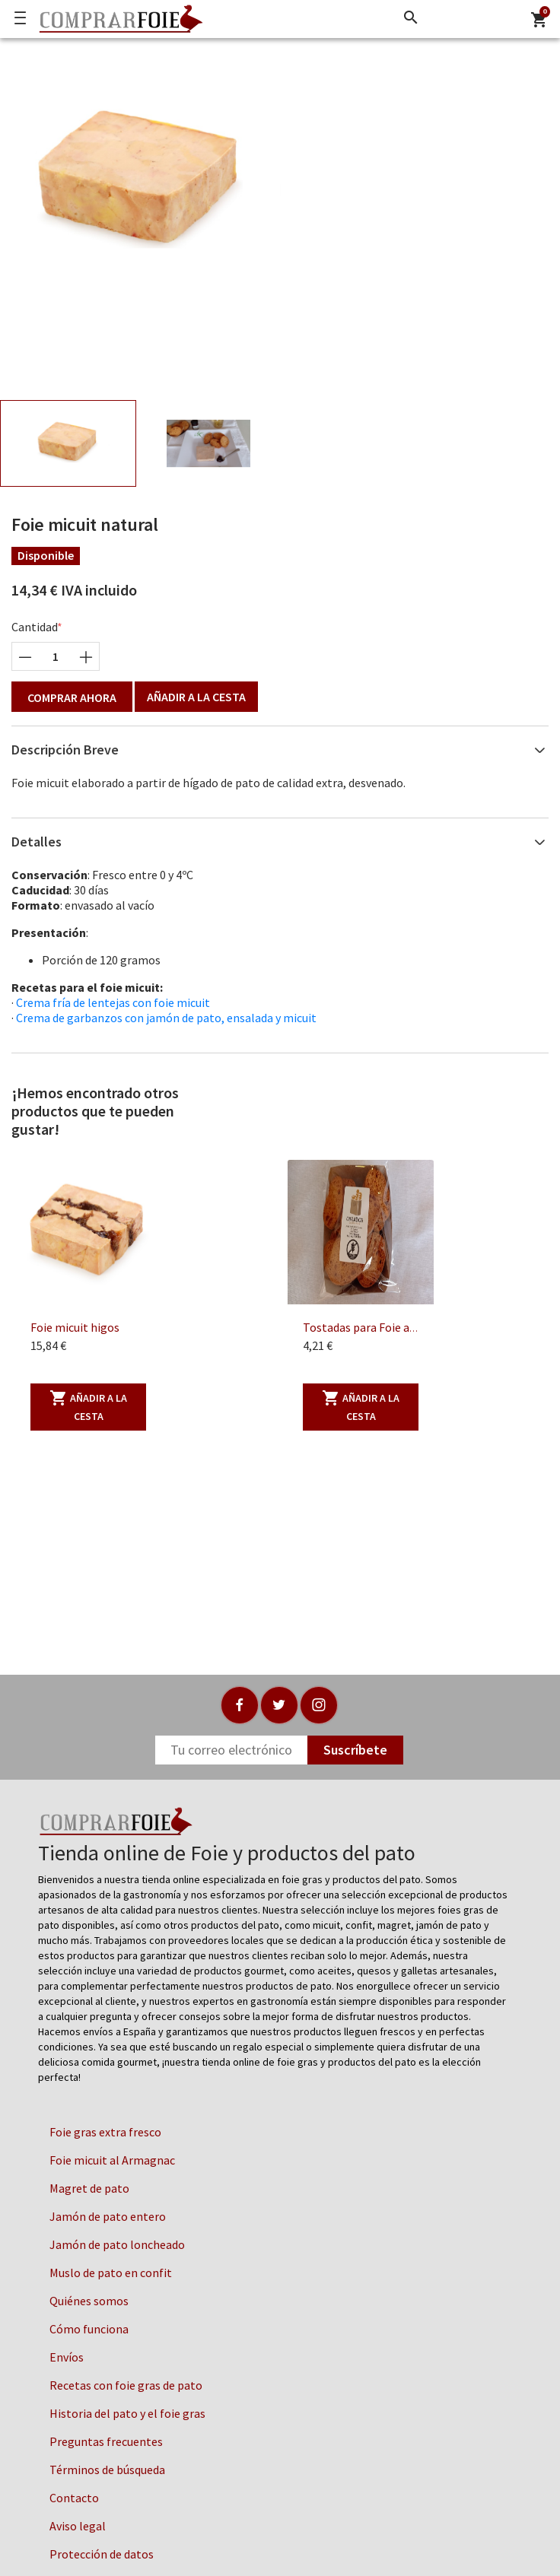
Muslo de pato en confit (110, 2272)
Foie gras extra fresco (105, 2131)
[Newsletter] (231, 1750)
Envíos (66, 2357)
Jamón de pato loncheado (117, 2244)
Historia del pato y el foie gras (127, 2413)
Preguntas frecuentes (106, 2441)
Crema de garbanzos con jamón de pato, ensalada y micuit (166, 1017)
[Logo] (117, 19)
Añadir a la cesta (196, 696)
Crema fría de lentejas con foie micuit (113, 1002)
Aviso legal (77, 2525)
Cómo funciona (89, 2328)
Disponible (46, 555)
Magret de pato (89, 2188)
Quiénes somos (89, 2300)
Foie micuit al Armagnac (112, 2160)
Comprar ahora (71, 697)
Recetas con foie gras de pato (125, 2385)
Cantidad (34, 626)
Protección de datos (101, 2554)
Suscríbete (355, 1749)
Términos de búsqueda (107, 2469)
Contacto (74, 2497)
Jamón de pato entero (107, 2216)
